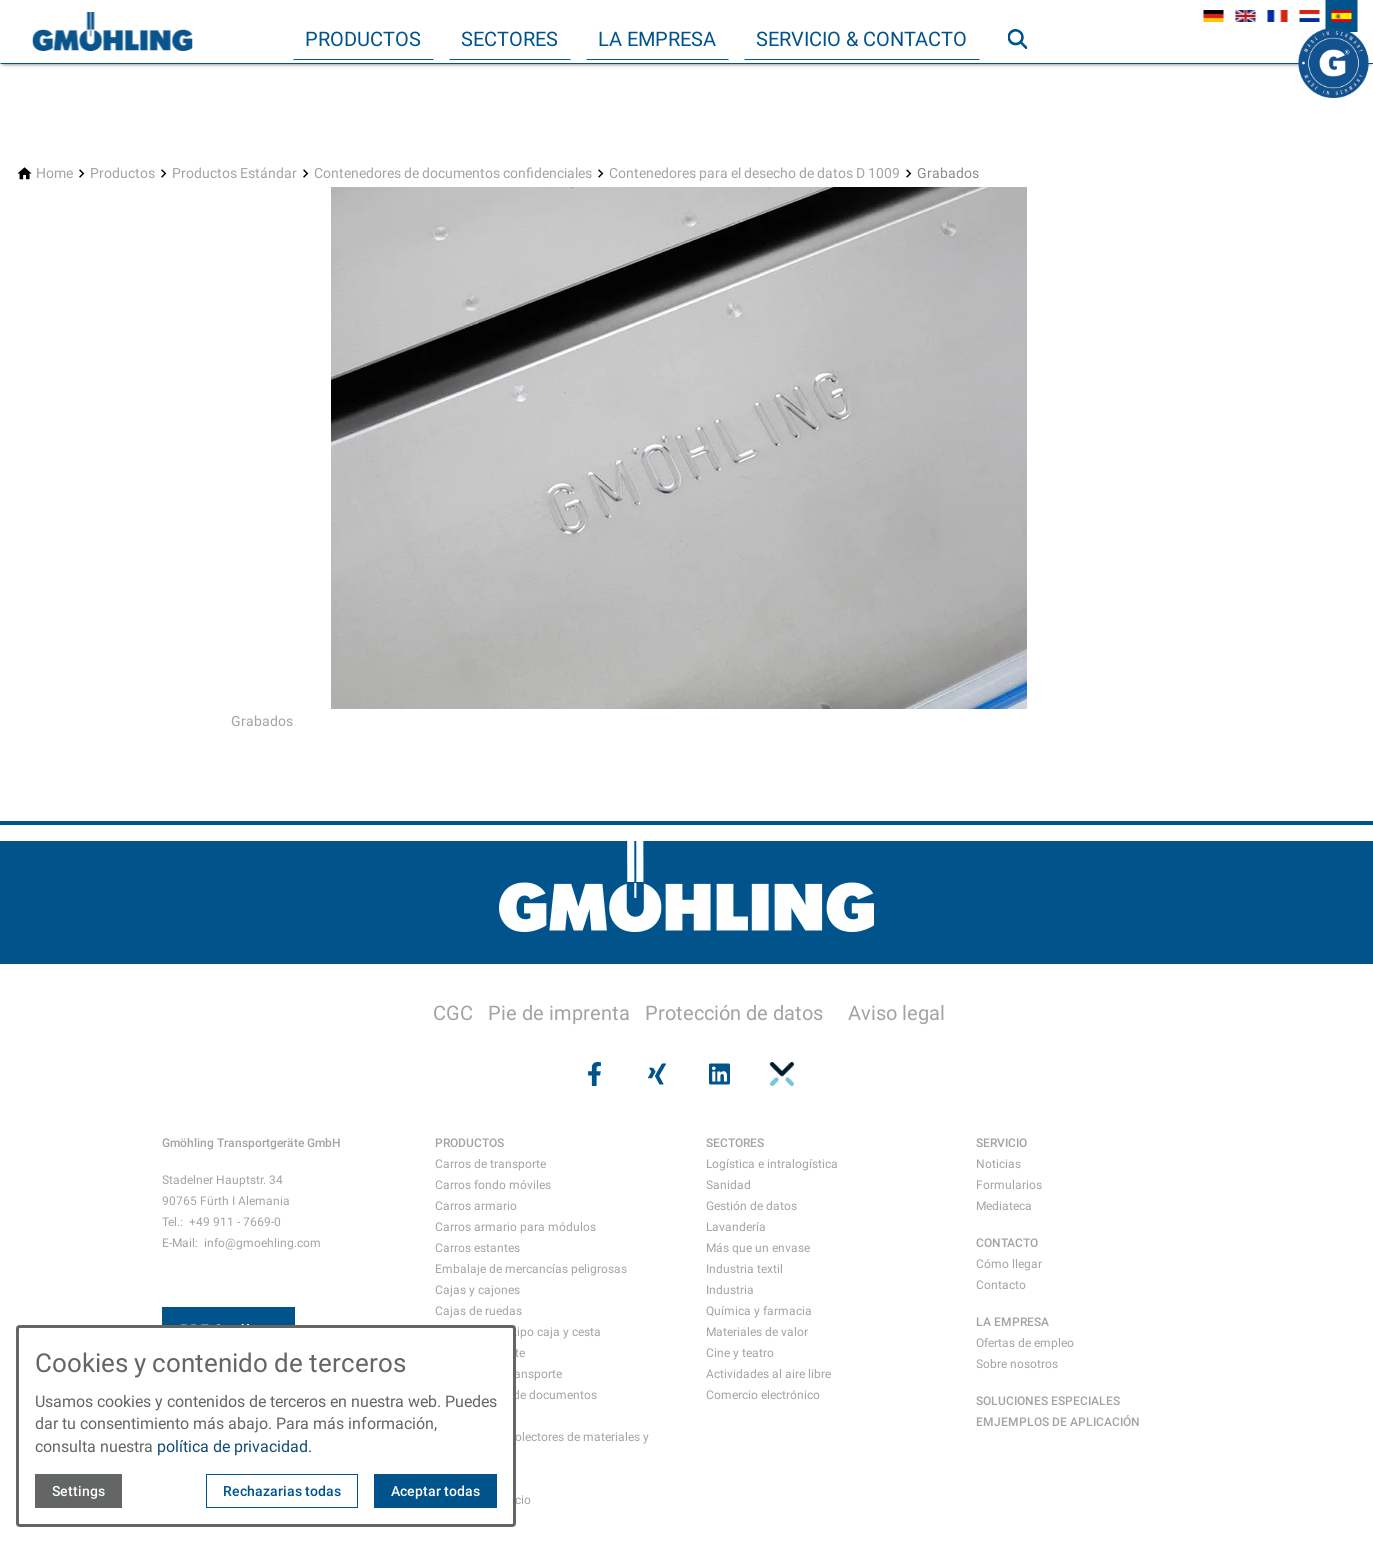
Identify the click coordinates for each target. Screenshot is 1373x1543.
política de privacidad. (234, 1446)
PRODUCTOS (469, 1143)
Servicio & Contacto (861, 39)
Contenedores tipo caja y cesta (518, 1332)
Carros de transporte (490, 1164)
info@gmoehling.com (262, 1243)
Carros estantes (477, 1248)
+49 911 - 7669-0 (235, 1222)
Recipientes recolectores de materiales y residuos (542, 1447)
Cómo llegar (1009, 1264)
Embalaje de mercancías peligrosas (531, 1269)
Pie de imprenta (559, 1013)
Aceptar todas (435, 1491)
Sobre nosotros (1017, 1364)
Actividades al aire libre (768, 1374)
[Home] (54, 173)
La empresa (657, 39)
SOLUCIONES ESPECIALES (1048, 1401)
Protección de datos (734, 1013)
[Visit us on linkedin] (718, 1074)
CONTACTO (1007, 1243)
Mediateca (1004, 1206)
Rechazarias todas (282, 1491)
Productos (363, 39)
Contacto (1001, 1285)
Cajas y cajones (477, 1290)
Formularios (1009, 1185)
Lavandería (736, 1227)
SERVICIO (1001, 1143)
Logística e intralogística (772, 1164)
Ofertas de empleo (1025, 1343)
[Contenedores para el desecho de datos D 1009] (754, 173)
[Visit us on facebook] (593, 1074)
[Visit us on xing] (655, 1074)
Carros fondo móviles (493, 1185)
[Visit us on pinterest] (780, 1074)
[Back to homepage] (112, 32)
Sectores (509, 39)
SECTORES (735, 1143)
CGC (453, 1013)
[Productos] (122, 173)
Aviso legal (896, 1013)
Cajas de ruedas (478, 1311)
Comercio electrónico (763, 1395)
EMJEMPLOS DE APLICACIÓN (1058, 1422)
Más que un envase (758, 1248)
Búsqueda (1026, 79)
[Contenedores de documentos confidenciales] (453, 173)
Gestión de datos (751, 1206)
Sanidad (728, 1185)
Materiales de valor (757, 1332)
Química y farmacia (759, 1311)
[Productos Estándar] (234, 173)
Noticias (998, 1164)
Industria (730, 1290)
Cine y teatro (740, 1353)
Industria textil (744, 1269)
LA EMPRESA (1012, 1322)
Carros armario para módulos (515, 1227)
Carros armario (476, 1206)
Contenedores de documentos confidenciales (516, 1405)
